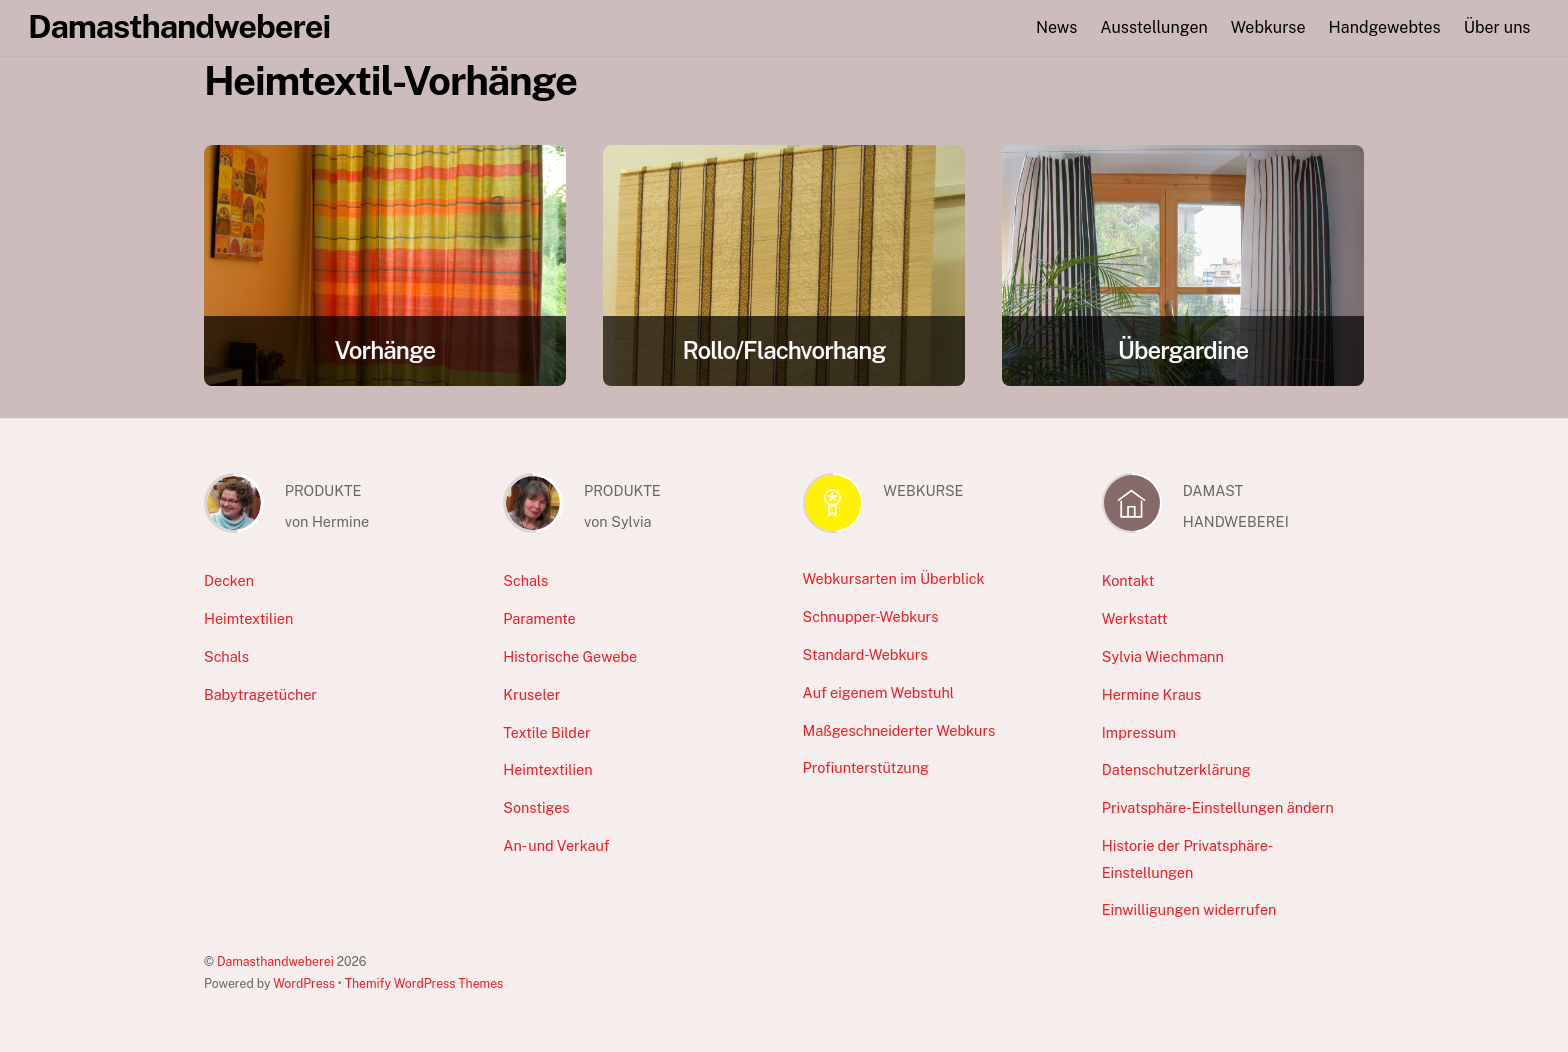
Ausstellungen (1153, 27)
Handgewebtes (1385, 27)
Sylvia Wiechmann (1163, 656)
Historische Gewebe (570, 656)
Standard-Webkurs (865, 654)
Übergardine (1183, 350)
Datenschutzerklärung (1176, 769)
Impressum (1139, 732)
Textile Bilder (546, 732)
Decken (229, 580)
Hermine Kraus (1151, 694)
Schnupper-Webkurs (871, 616)
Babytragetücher (260, 694)
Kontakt (1128, 580)
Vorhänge (385, 350)
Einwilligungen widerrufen (1189, 909)
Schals (226, 656)
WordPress (304, 983)
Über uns (1497, 27)
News (1056, 27)
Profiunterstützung (866, 767)
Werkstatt (1135, 618)
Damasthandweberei (275, 961)
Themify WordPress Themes (424, 983)
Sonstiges (536, 807)
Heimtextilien (248, 618)
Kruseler (531, 694)
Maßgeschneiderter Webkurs (899, 730)
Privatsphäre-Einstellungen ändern (1218, 807)
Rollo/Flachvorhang (783, 350)
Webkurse (1268, 27)
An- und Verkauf (556, 845)
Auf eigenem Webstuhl (879, 692)
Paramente (539, 618)
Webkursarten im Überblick (894, 578)
